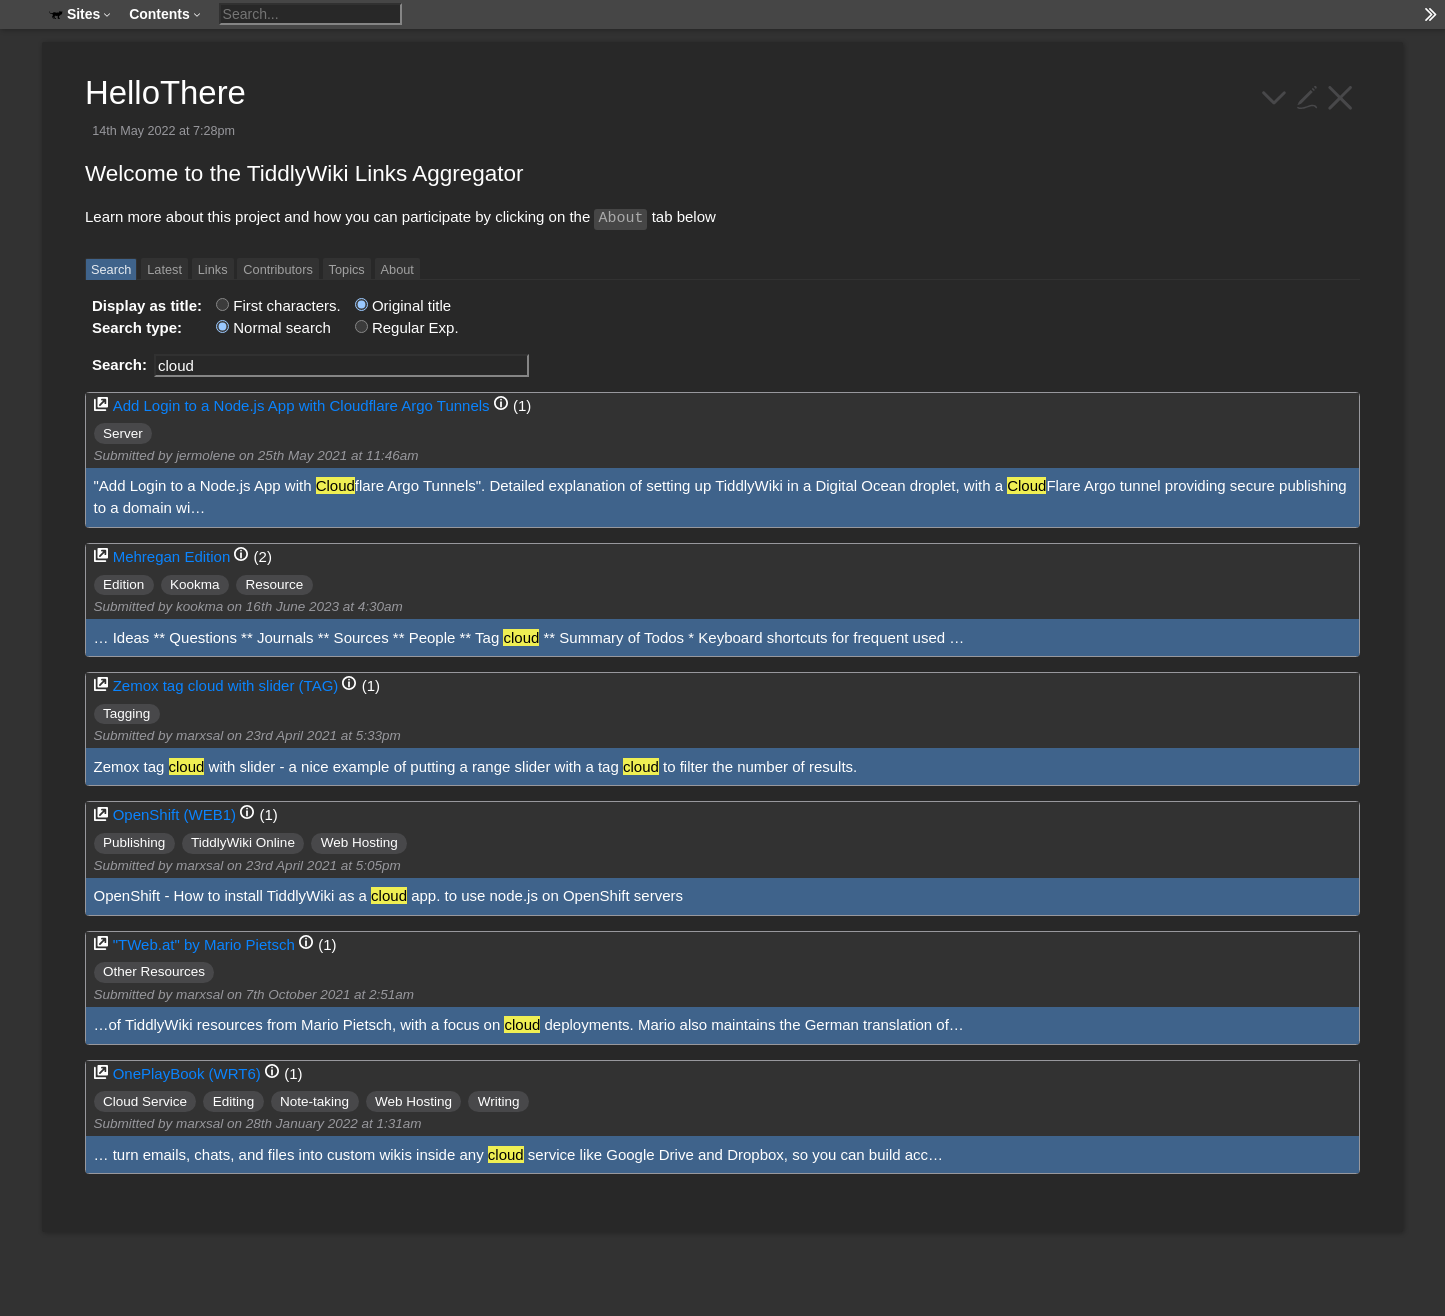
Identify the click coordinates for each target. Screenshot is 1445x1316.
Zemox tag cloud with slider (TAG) (226, 685)
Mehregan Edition (172, 556)
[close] (1340, 95)
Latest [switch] (164, 269)
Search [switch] (111, 269)
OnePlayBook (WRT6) (187, 1073)
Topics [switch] (347, 269)
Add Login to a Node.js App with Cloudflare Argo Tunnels (301, 405)
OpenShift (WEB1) (174, 814)
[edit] (1307, 95)
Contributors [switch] (277, 269)
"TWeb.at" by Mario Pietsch (204, 944)
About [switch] (397, 269)
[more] (1274, 95)
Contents (165, 14)
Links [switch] (213, 269)
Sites (80, 14)
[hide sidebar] (1431, 14)
